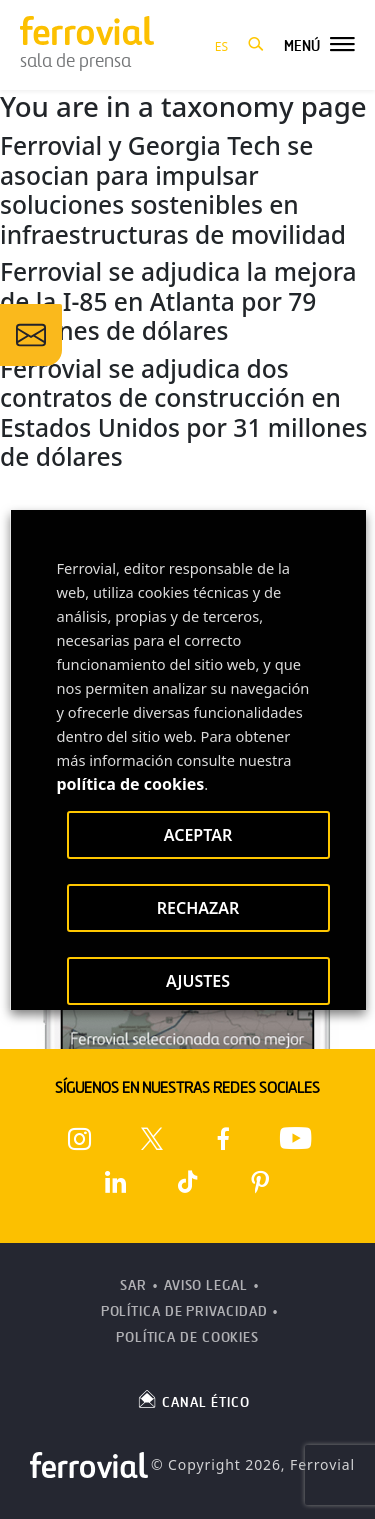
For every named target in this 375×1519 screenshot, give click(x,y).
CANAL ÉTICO (193, 1399)
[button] (256, 45)
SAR (133, 1285)
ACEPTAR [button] (197, 835)
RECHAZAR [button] (197, 908)
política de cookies (130, 784)
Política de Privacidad (184, 1311)
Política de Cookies (187, 1337)
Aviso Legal (206, 1285)
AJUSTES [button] (197, 981)
